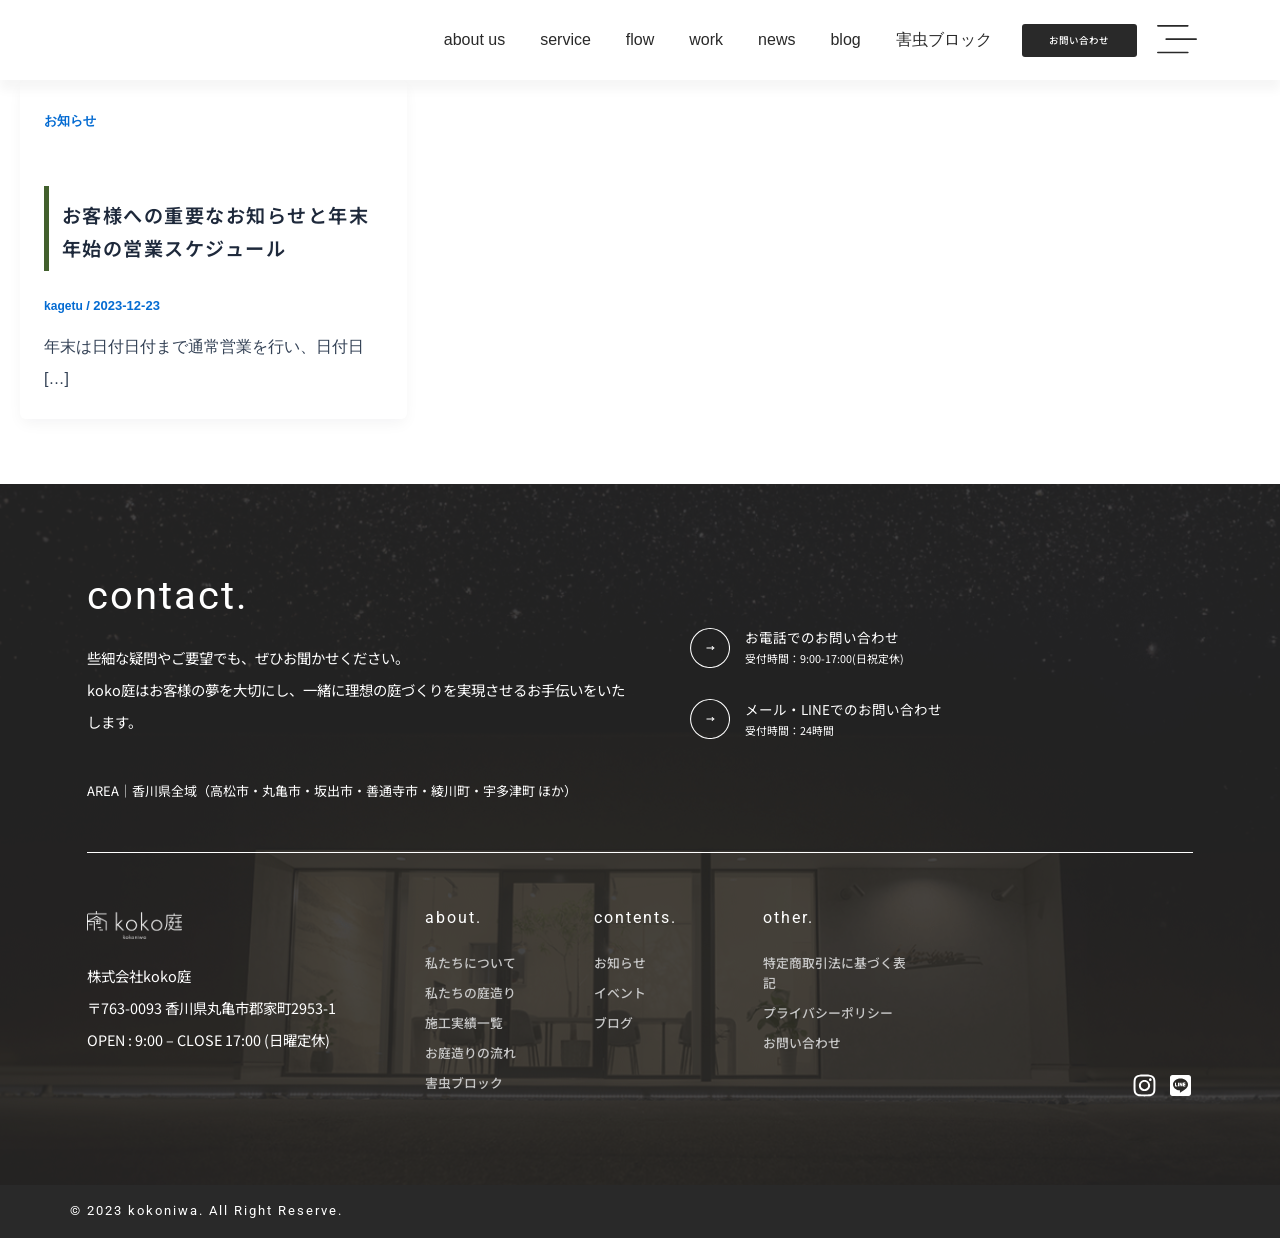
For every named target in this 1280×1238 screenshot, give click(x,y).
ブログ (613, 1023)
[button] (1177, 40)
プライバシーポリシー (828, 1013)
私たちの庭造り (470, 993)
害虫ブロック (464, 1083)
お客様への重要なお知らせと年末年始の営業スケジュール (208, 244)
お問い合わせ (802, 1043)
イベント (620, 993)
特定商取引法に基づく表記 (834, 973)
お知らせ (72, 120)
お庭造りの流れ (470, 1053)
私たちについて (470, 963)
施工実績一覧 (464, 1023)
